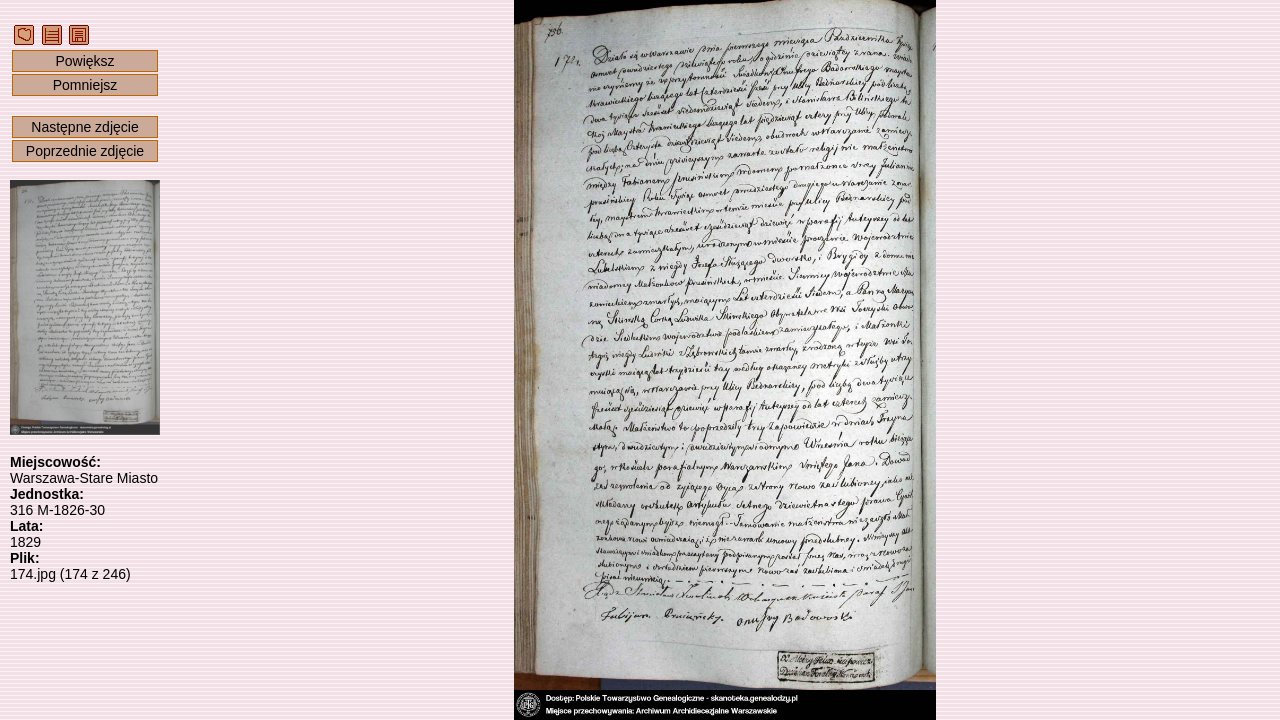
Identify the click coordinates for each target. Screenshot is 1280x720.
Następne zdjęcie (84, 127)
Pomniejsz (85, 85)
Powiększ (84, 61)
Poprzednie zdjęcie (85, 151)
